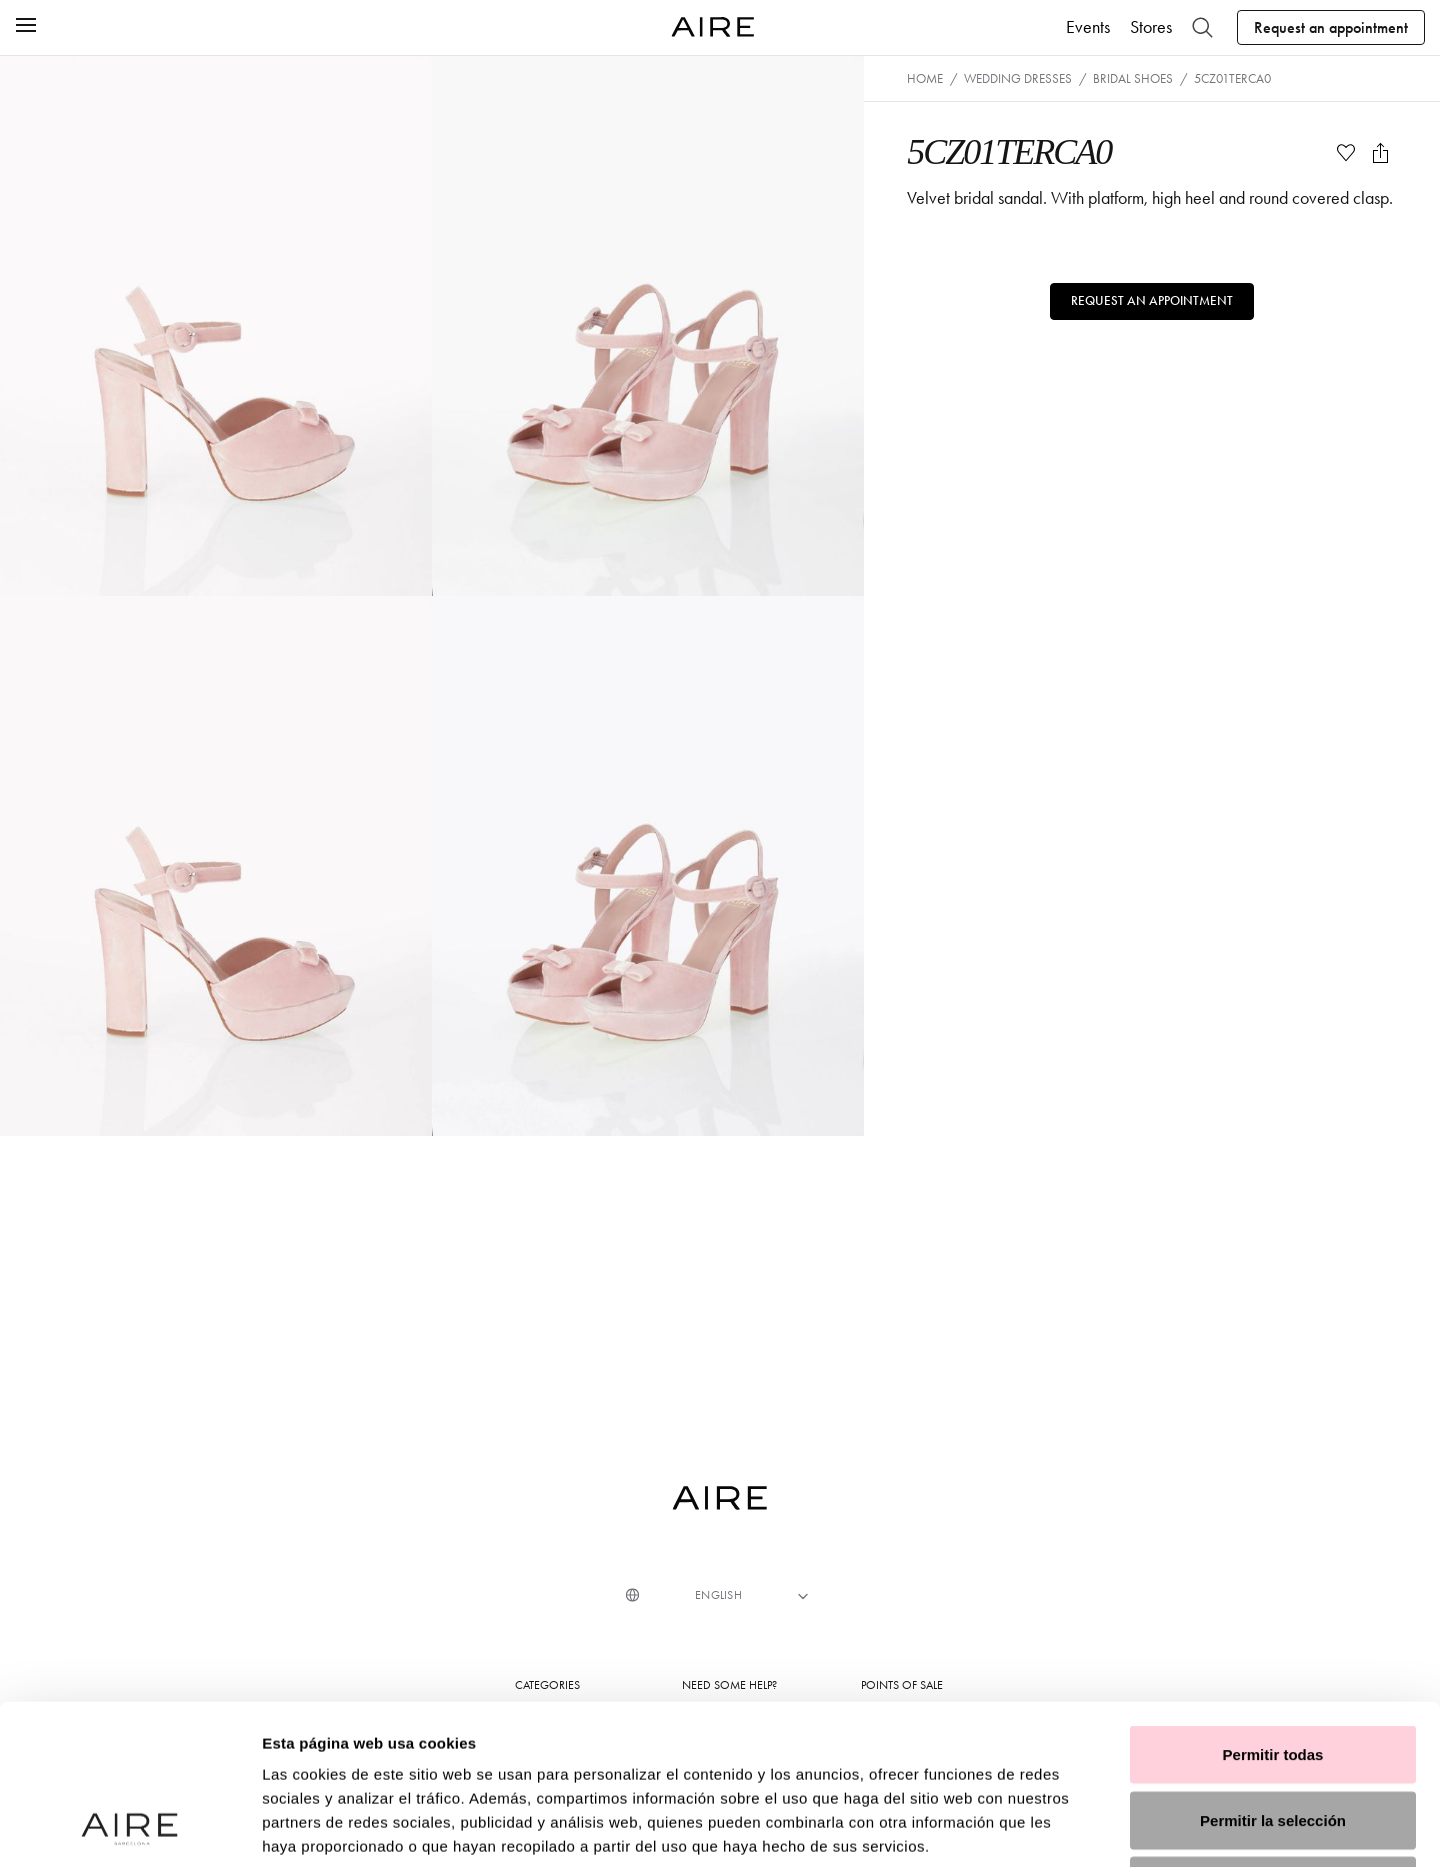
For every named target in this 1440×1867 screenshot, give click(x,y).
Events (1088, 27)
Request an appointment (1331, 27)
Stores (1151, 27)
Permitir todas (1273, 1604)
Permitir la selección (1273, 1670)
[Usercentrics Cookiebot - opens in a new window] (129, 1828)
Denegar (1273, 1735)
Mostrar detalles (1082, 1827)
